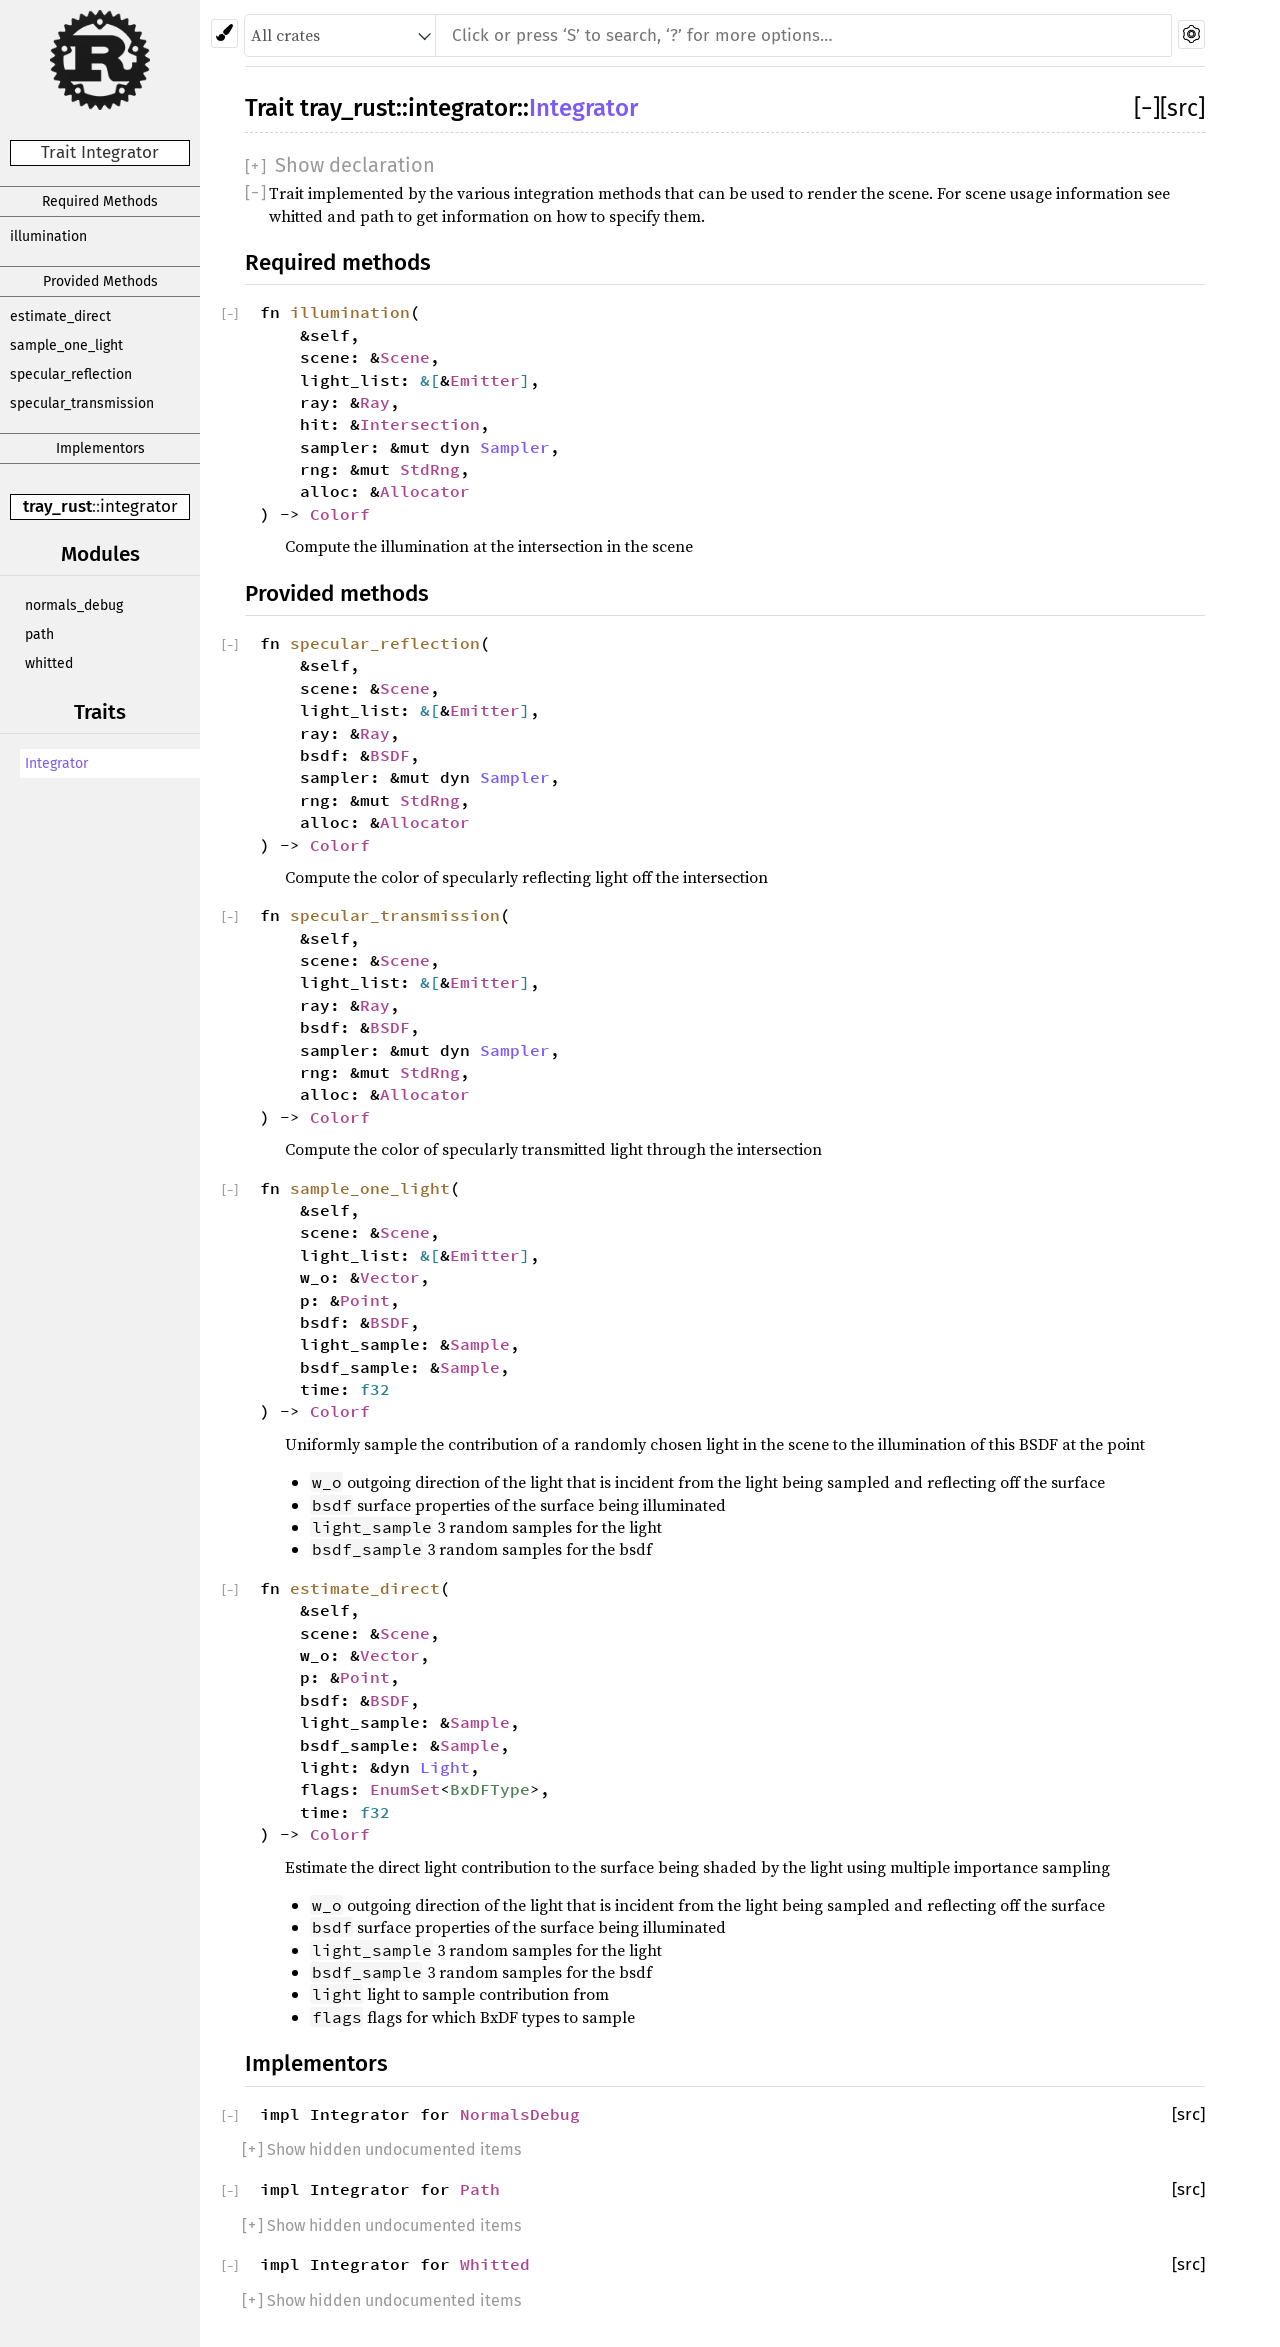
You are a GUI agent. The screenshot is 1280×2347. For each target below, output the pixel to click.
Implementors (100, 448)
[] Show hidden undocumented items (381, 2149)
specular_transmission (82, 403)
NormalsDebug (520, 2114)
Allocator (425, 491)
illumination (48, 236)
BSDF (390, 755)
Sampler (515, 447)
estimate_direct (60, 316)
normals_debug (74, 605)
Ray (375, 402)
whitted (49, 663)
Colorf (340, 514)
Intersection (420, 424)
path (39, 634)
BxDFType (490, 1789)
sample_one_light (66, 345)
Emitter (485, 380)
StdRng (430, 469)
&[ (430, 380)
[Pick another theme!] (224, 33)
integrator (139, 506)
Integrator (56, 763)
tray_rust (57, 506)
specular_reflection (71, 374)
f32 (375, 1389)
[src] (1182, 108)
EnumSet (405, 1789)
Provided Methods (100, 281)
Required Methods (100, 201)
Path (480, 2189)
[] (1147, 108)
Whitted (495, 2264)
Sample (480, 1344)
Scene (405, 357)
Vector (390, 1277)
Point (365, 1300)
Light (445, 1767)
